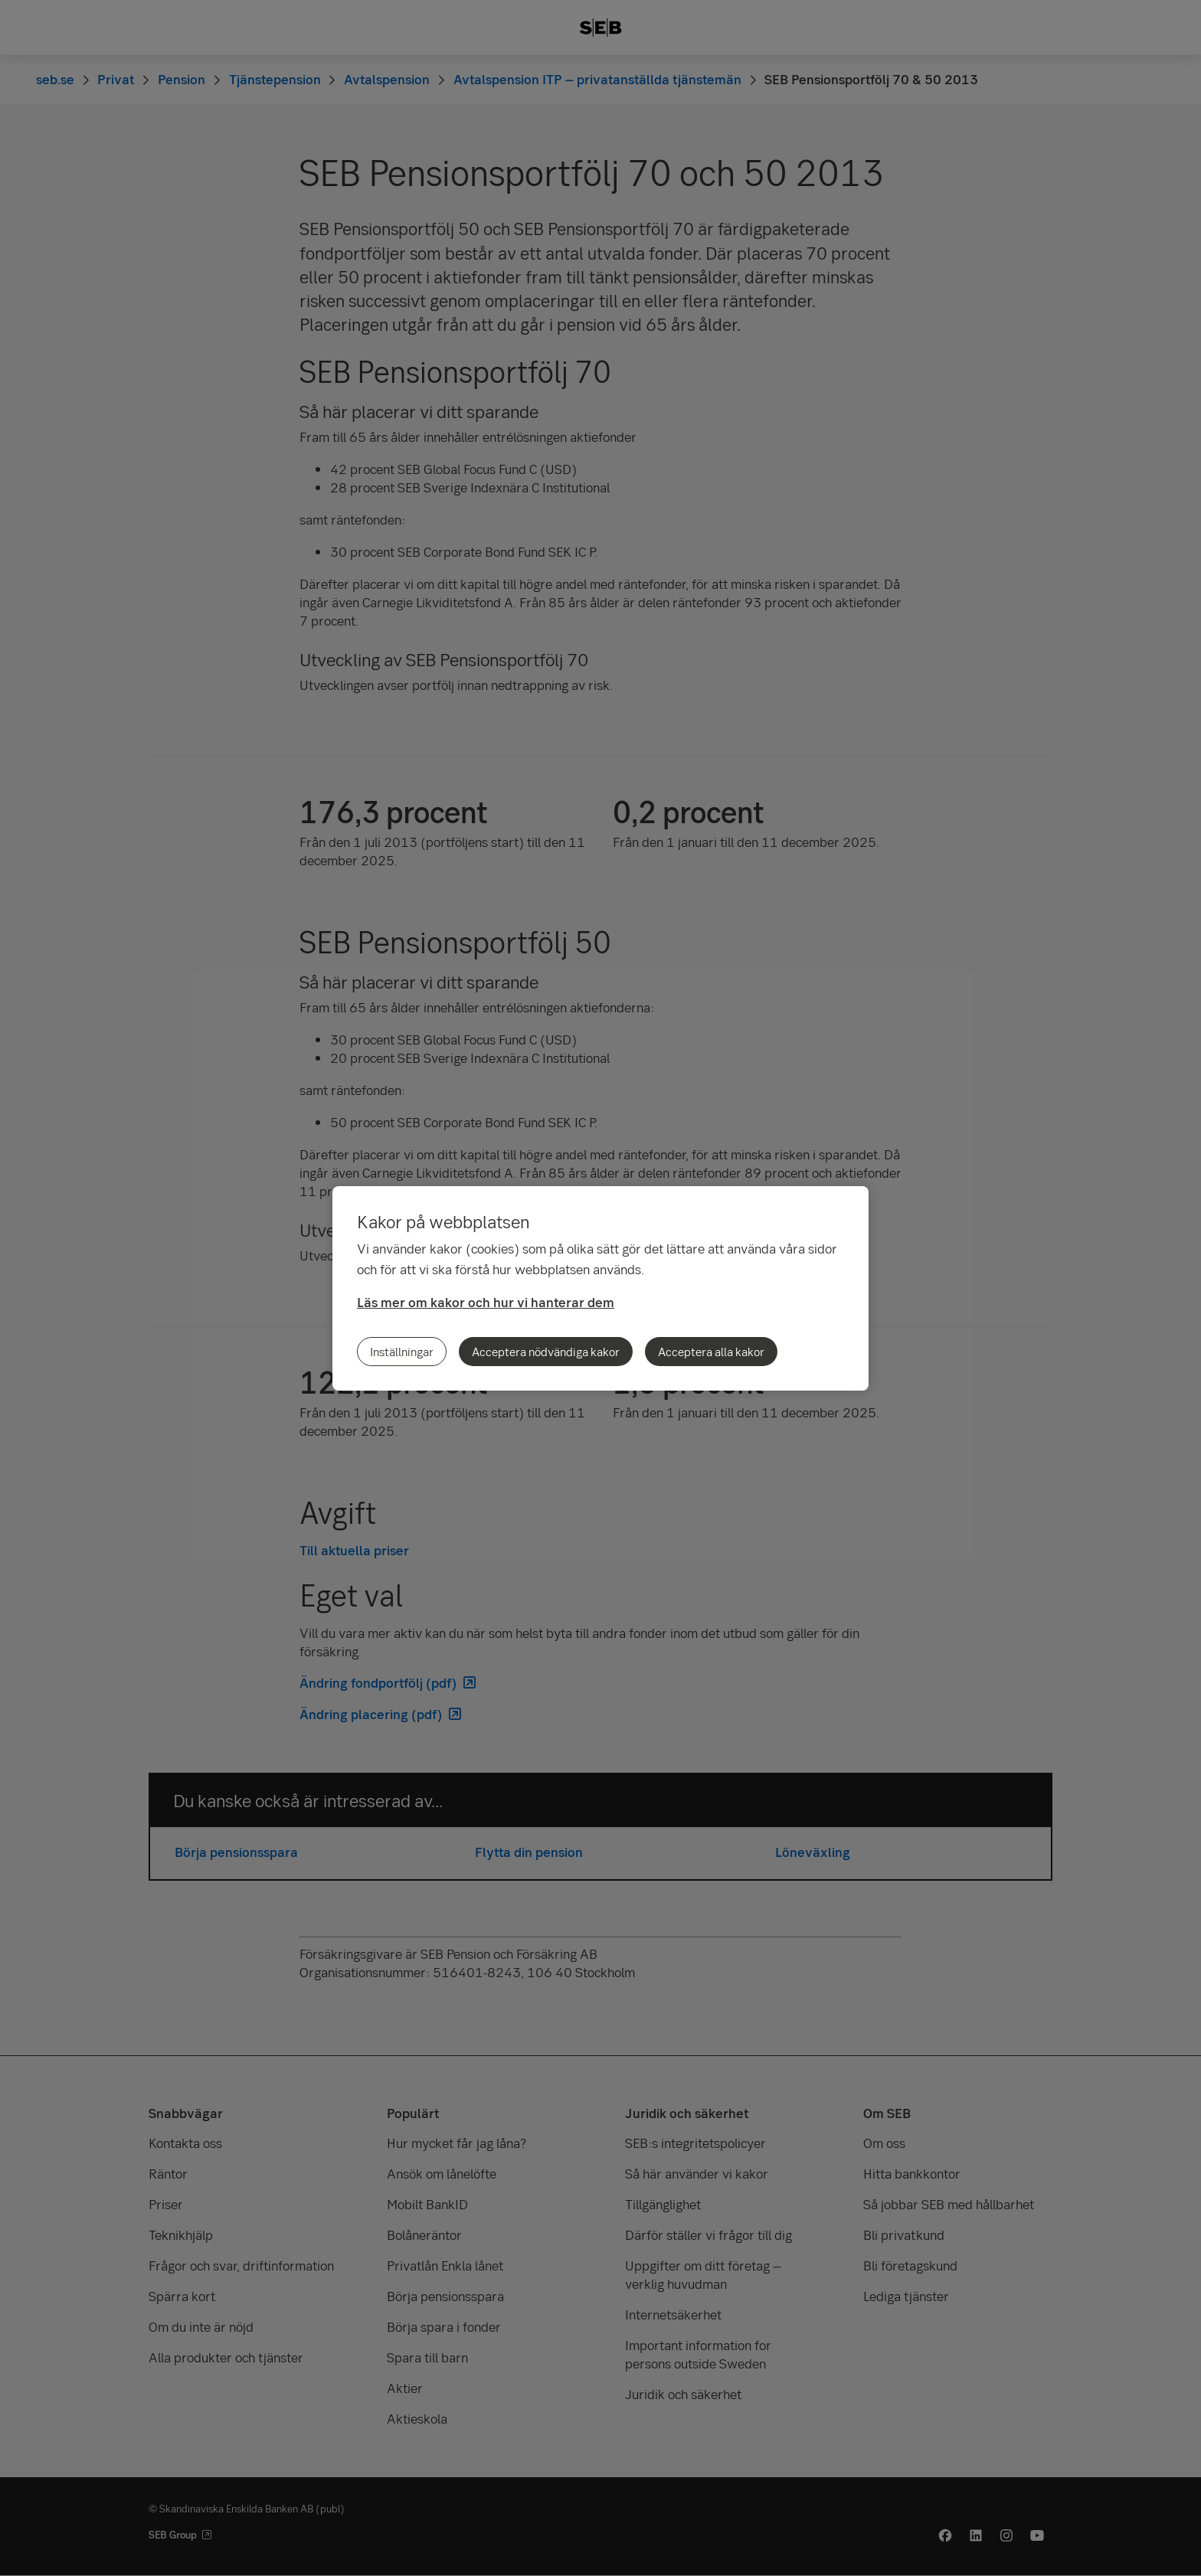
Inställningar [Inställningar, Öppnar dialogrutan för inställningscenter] (402, 1351)
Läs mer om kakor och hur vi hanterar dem (485, 1302)
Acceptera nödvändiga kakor (546, 1351)
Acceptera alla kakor (711, 1351)
